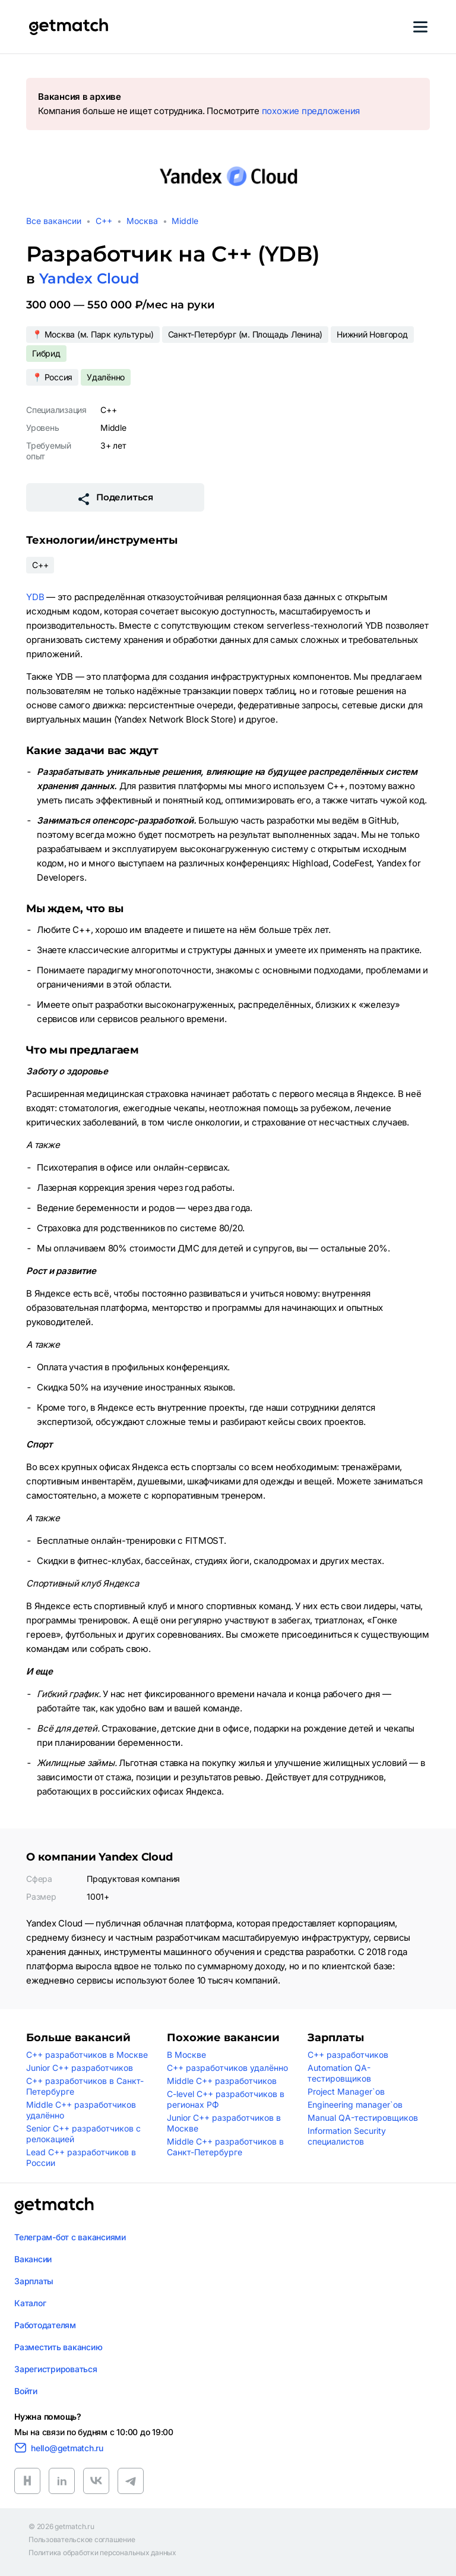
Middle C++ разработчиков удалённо (81, 2109)
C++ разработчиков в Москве (87, 2055)
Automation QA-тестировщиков (339, 2073)
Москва (142, 221)
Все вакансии (53, 221)
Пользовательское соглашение (81, 2540)
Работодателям (45, 2325)
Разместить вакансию (58, 2347)
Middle (185, 221)
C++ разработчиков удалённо (227, 2068)
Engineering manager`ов (355, 2104)
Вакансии (33, 2259)
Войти (25, 2391)
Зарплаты (33, 2281)
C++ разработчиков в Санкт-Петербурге (85, 2086)
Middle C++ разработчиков (222, 2081)
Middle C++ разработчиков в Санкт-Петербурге (225, 2146)
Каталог (30, 2303)
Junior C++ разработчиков (79, 2068)
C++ (104, 221)
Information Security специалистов (347, 2136)
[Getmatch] (68, 26)
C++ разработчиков (348, 2055)
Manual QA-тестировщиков (363, 2117)
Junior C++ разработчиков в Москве (224, 2122)
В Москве (186, 2055)
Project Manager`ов (346, 2091)
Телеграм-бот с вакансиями (70, 2237)
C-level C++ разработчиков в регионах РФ (225, 2099)
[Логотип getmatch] (54, 2205)
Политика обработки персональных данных (102, 2553)
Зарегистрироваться (55, 2369)
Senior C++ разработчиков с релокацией (83, 2133)
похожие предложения (311, 110)
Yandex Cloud (89, 278)
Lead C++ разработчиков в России (81, 2157)
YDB (35, 597)
